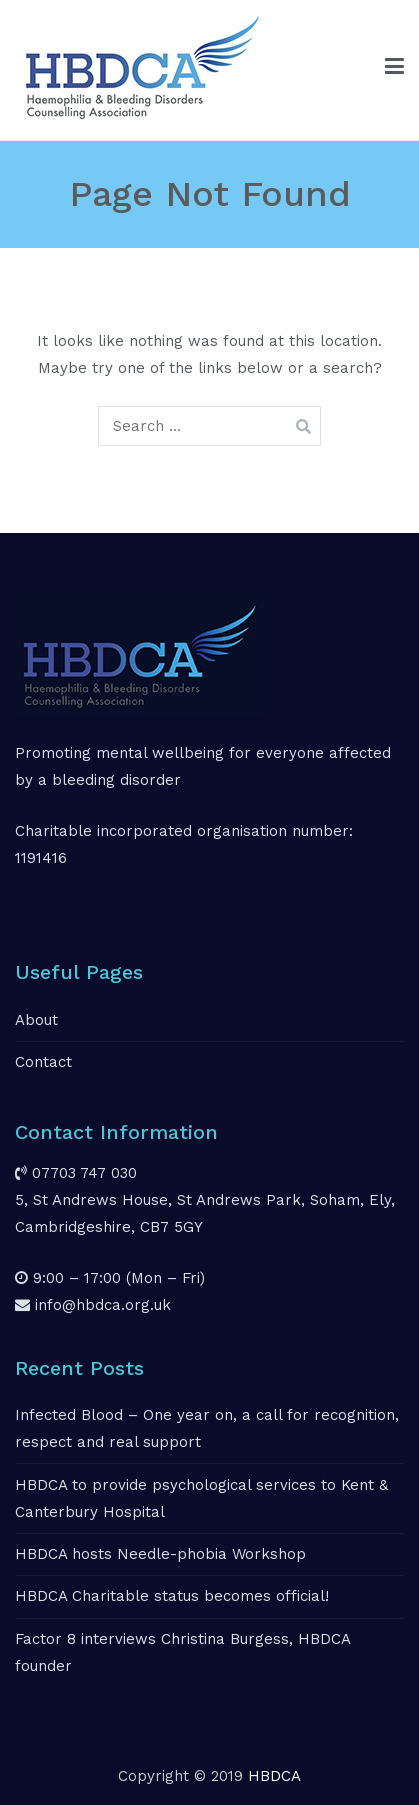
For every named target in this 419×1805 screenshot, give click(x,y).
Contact (43, 1062)
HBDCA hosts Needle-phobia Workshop (160, 1554)
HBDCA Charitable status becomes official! (172, 1596)
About (36, 1020)
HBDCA (274, 1776)
